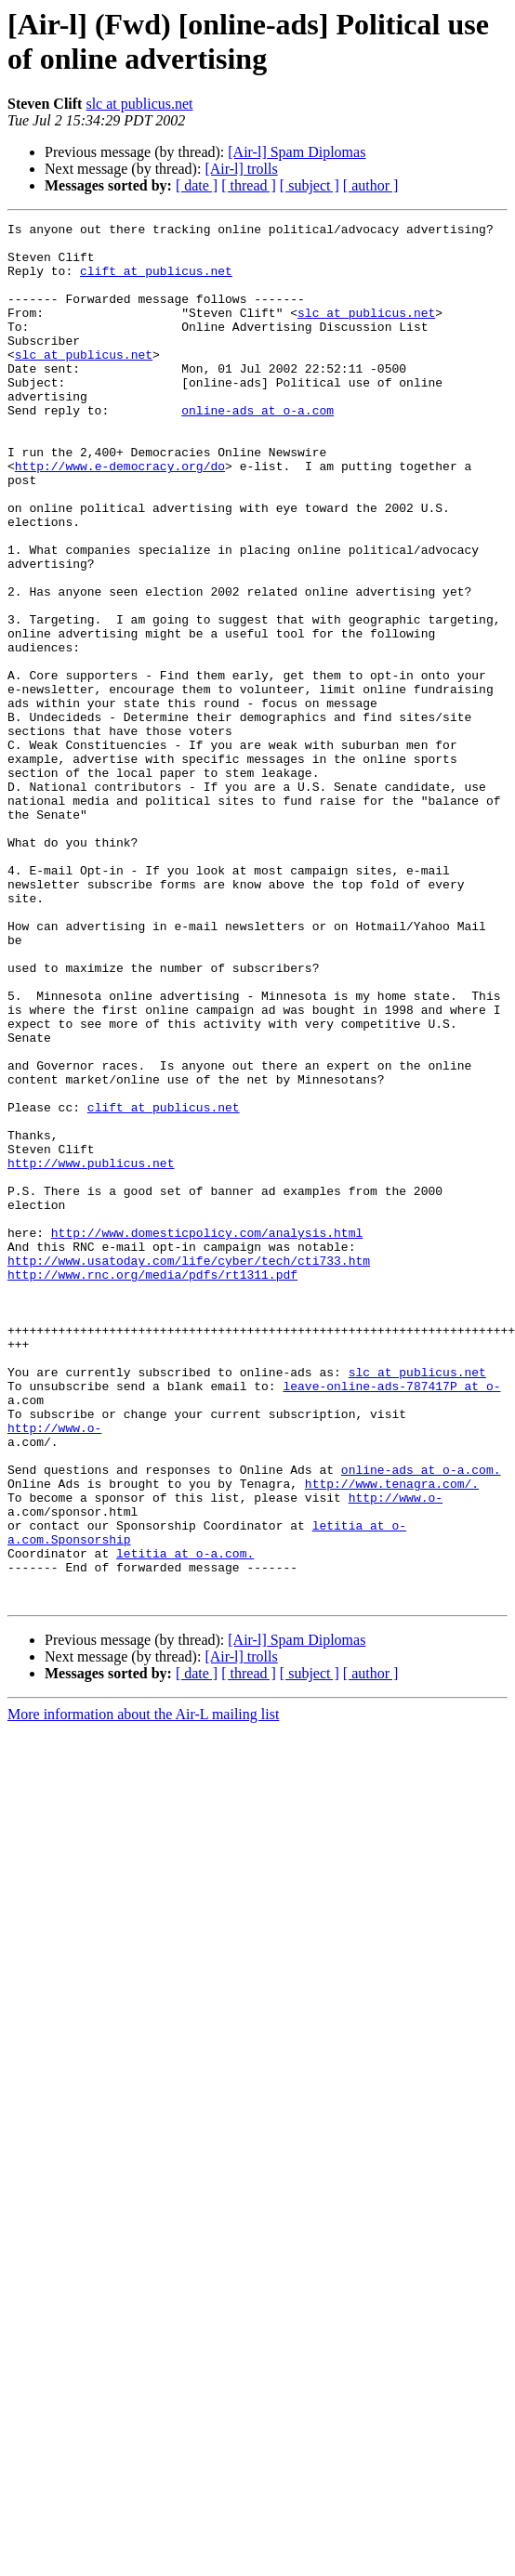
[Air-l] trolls (241, 169)
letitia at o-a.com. (185, 1820)
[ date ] (197, 185)
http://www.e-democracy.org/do (120, 515)
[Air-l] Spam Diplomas (296, 152)
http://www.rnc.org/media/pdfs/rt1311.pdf (152, 1486)
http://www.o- (54, 1670)
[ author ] (371, 185)
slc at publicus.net (139, 104)
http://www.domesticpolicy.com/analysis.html (207, 1435)
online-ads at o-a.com (257, 448)
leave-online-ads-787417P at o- (391, 1619)
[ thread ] (248, 185)
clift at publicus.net (156, 281)
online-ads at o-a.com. (421, 1720)
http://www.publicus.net (90, 1352)
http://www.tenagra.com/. (392, 1736)
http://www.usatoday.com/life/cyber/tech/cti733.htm (188, 1469)
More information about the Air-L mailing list (143, 1990)
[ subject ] (309, 185)
